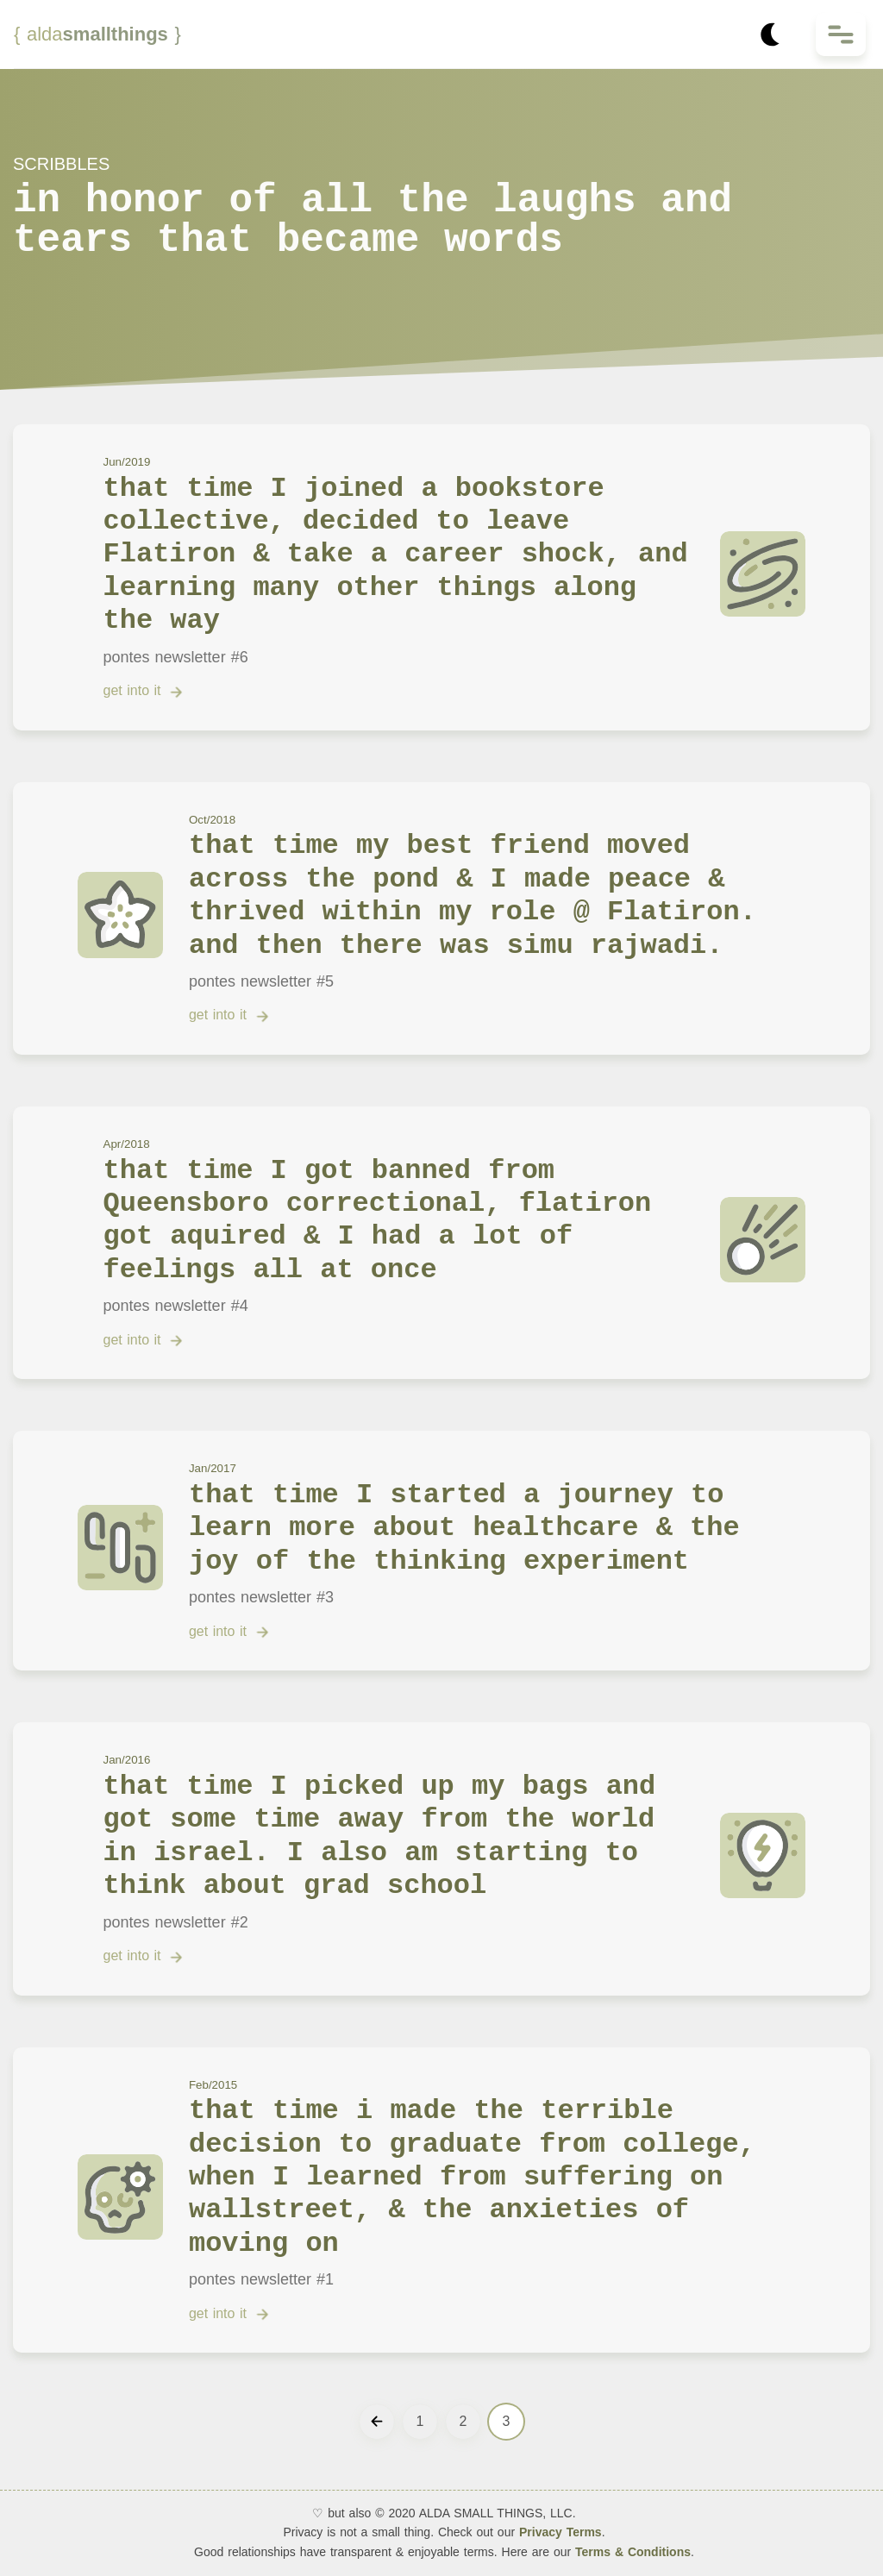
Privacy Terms (560, 2532)
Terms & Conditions (631, 2552)
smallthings (97, 34)
